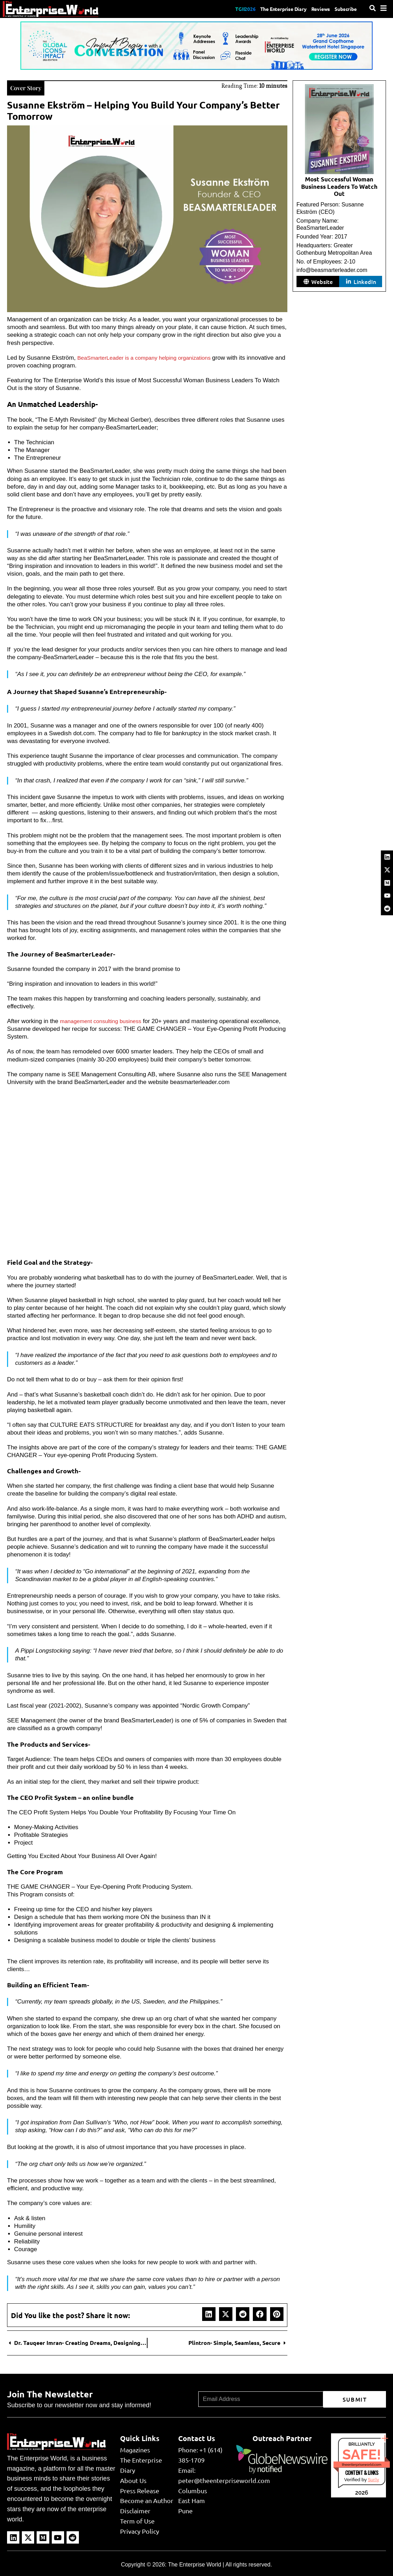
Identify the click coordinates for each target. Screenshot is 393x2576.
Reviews (314, 8)
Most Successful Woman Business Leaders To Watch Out (339, 187)
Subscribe (344, 8)
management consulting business (104, 1020)
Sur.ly (373, 2479)
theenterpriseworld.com (361, 2464)
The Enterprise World (194, 2564)
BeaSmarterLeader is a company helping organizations (151, 357)
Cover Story (29, 87)
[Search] (372, 8)
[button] (209, 2313)
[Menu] (383, 8)
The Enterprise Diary (271, 8)
